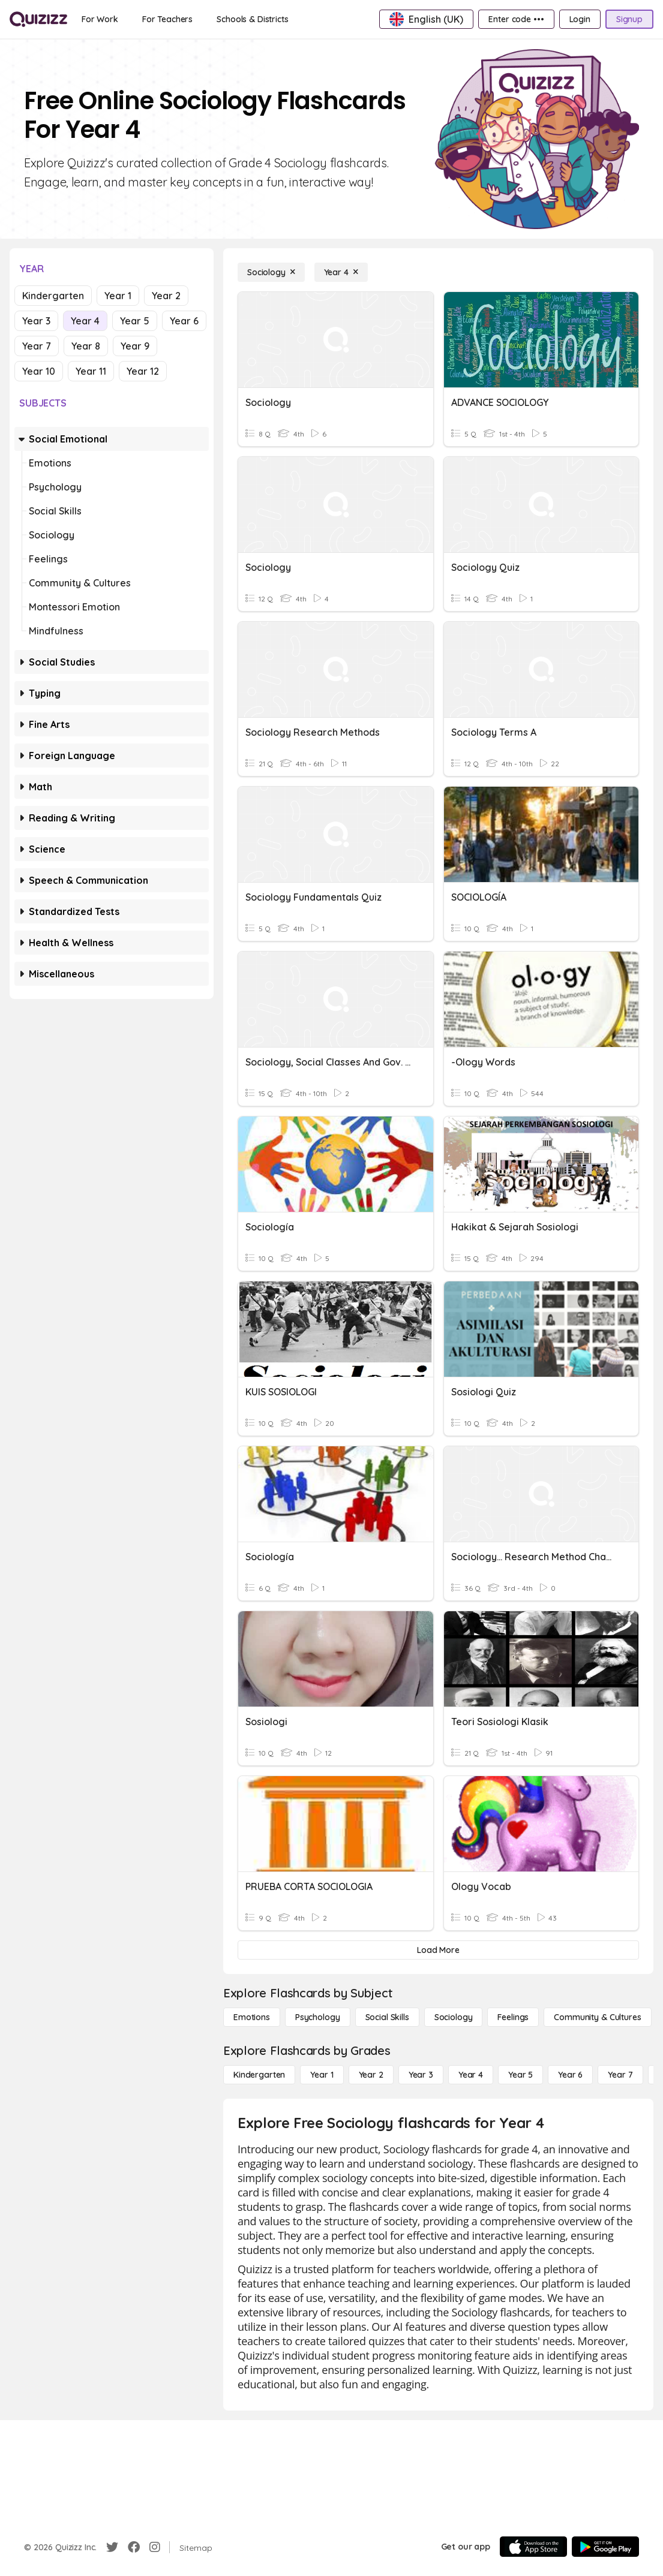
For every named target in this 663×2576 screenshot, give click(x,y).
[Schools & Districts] (252, 19)
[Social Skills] (387, 2017)
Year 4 (85, 321)
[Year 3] (420, 2074)
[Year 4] (341, 272)
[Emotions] (251, 2017)
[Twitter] (112, 2547)
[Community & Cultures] (597, 2017)
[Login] (580, 19)
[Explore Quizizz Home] (38, 19)
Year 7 (36, 346)
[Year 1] (321, 2074)
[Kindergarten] (259, 2074)
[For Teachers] (167, 19)
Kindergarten (53, 296)
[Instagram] (154, 2547)
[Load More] (438, 1950)
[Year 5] (520, 2074)
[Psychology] (317, 2017)
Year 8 (85, 346)
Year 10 (38, 371)
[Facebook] (134, 2547)
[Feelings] (513, 2017)
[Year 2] (371, 2074)
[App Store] (533, 2546)
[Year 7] (620, 2074)
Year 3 (36, 321)
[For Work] (100, 19)
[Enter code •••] (516, 19)
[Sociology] (271, 272)
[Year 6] (570, 2074)
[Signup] (629, 19)
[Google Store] (605, 2546)
